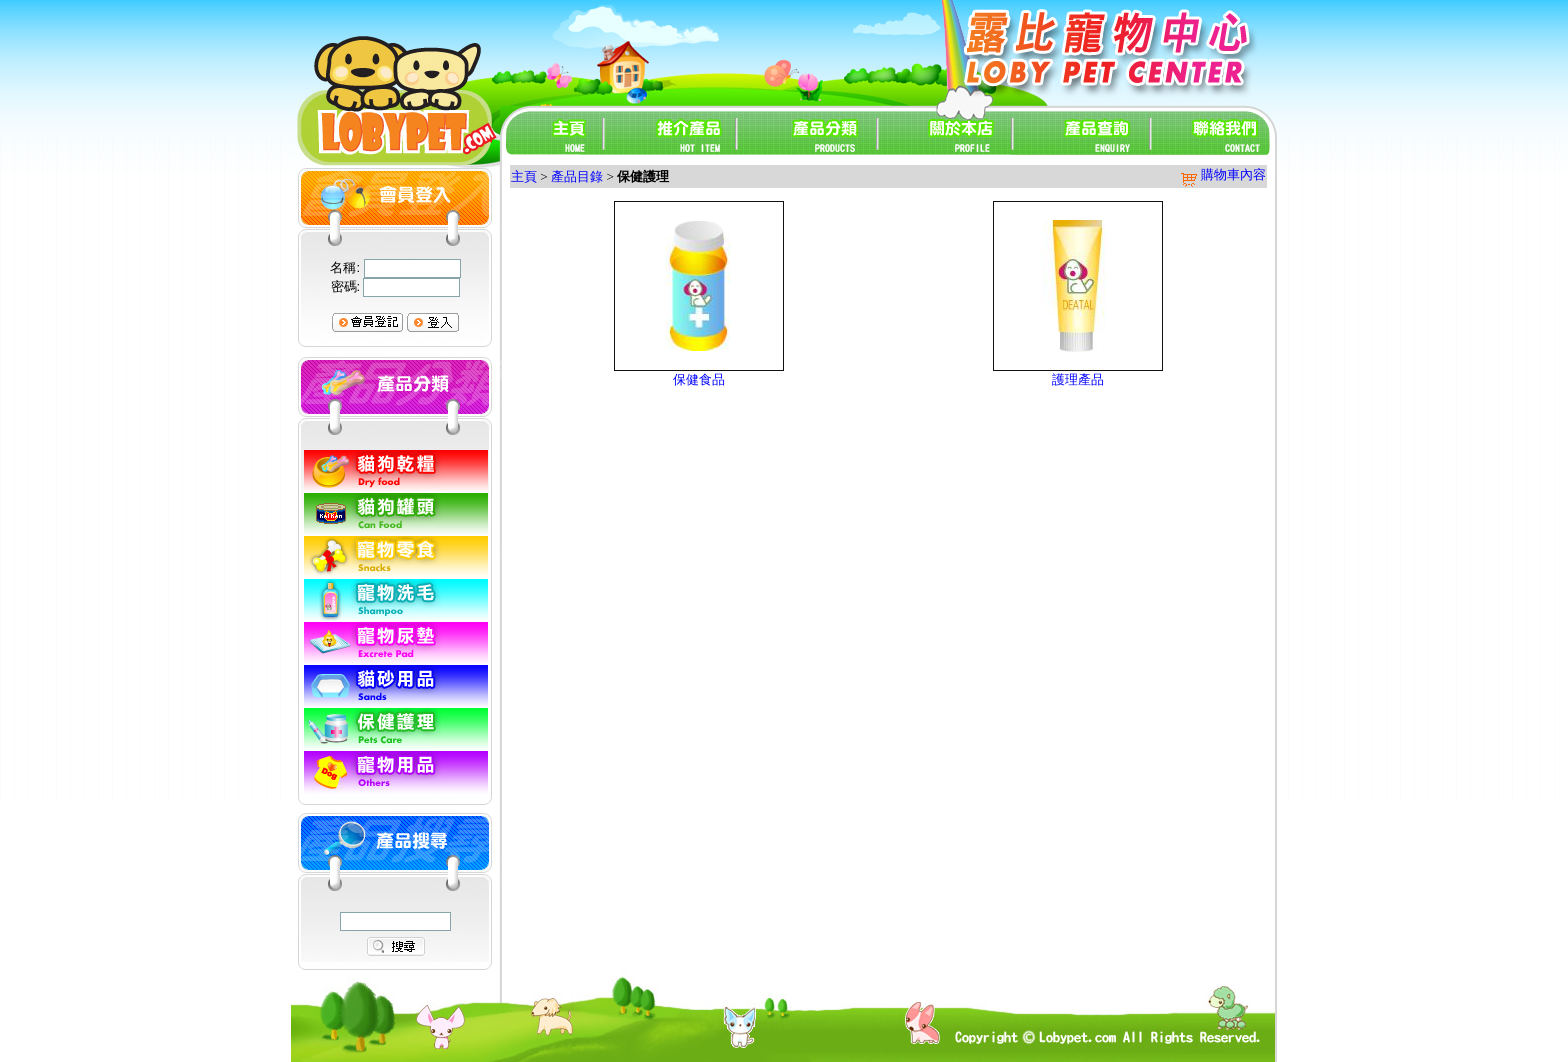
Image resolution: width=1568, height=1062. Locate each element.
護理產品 (1078, 379)
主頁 (524, 176)
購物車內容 (1222, 174)
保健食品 (699, 379)
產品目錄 (577, 176)
